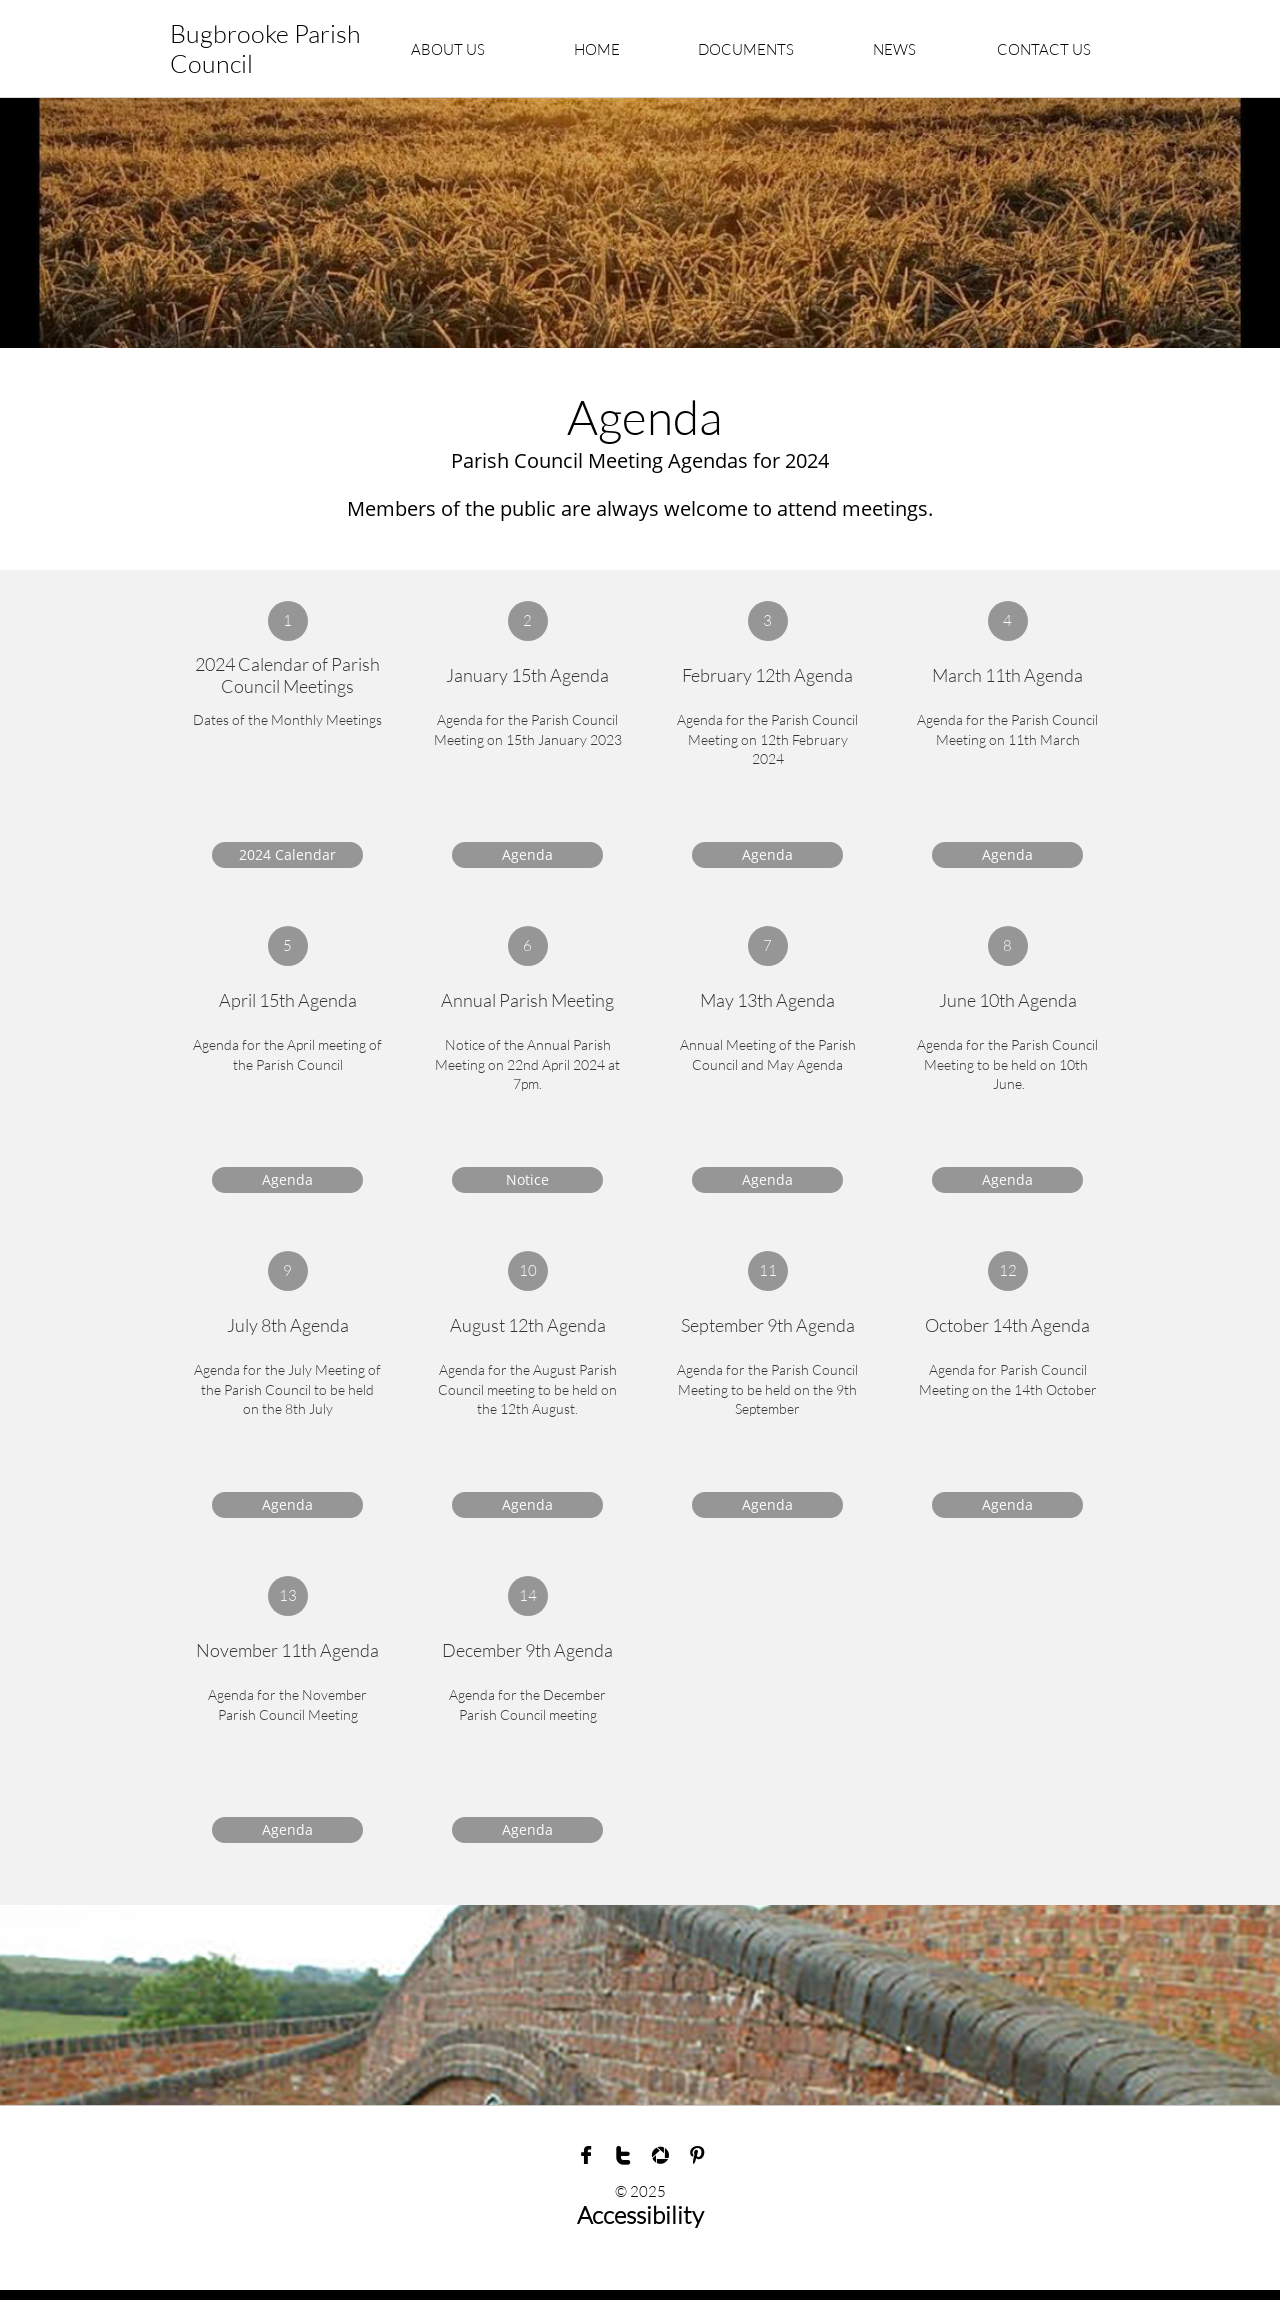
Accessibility (640, 2215)
